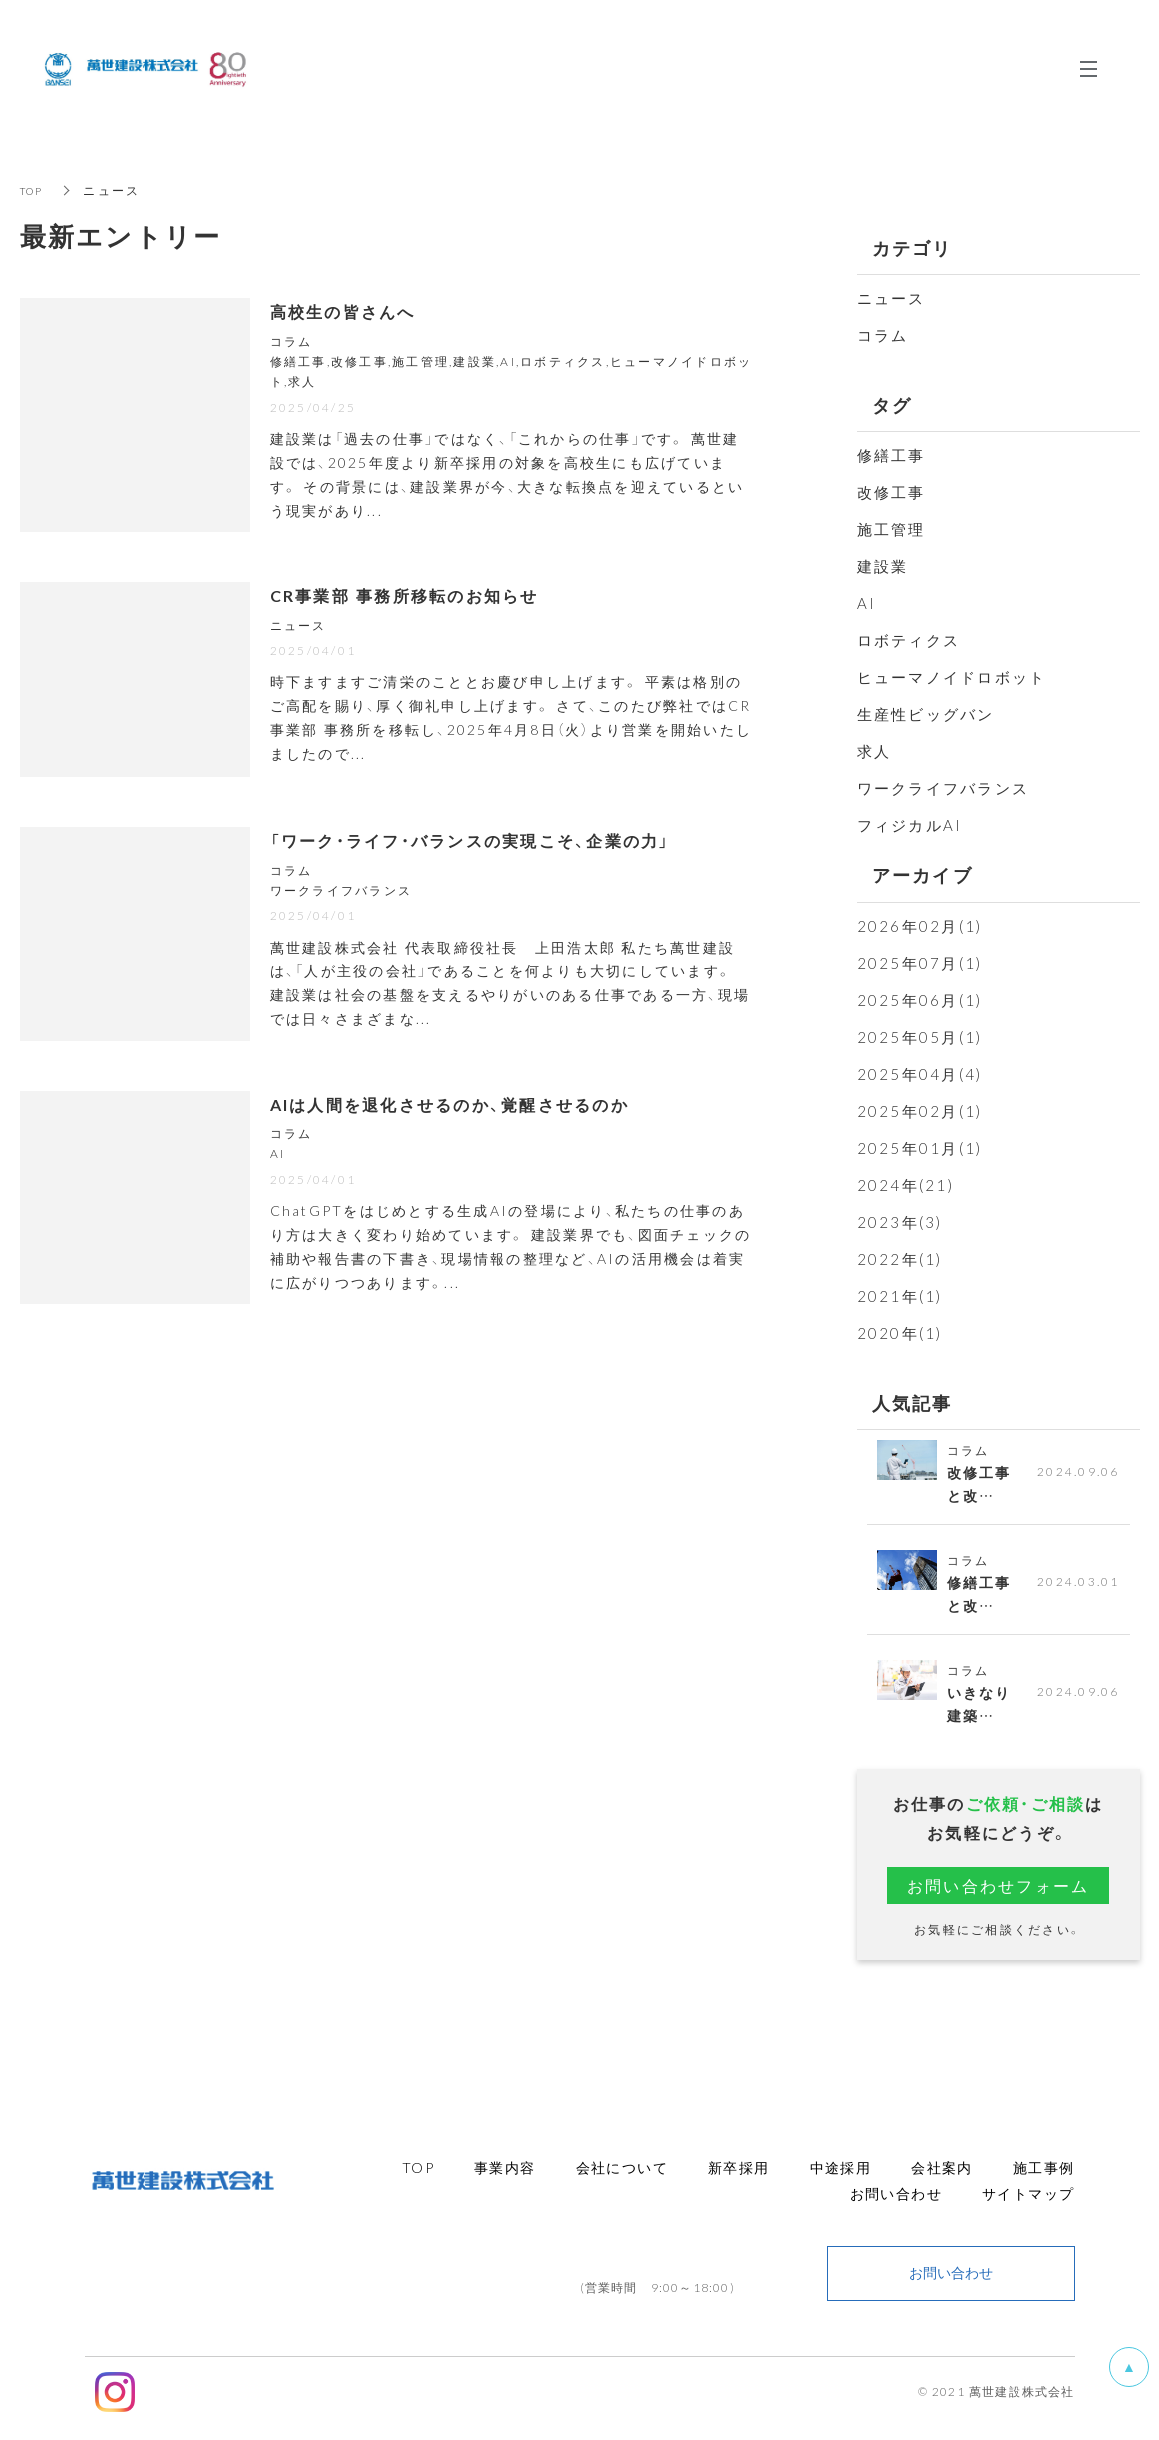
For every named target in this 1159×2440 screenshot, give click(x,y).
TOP (35, 190)
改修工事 (891, 492)
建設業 (883, 566)
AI (867, 603)
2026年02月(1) (920, 926)
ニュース (891, 298)
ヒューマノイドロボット (952, 677)
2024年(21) (905, 1185)
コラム (883, 335)
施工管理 (891, 529)
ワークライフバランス (943, 788)
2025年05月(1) (920, 1037)
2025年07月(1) (920, 963)
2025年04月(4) (920, 1074)
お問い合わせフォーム (998, 1898)
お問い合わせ (951, 2286)
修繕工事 (891, 455)
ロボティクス (909, 640)
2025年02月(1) (920, 1111)
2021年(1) (900, 1296)
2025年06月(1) (920, 1000)
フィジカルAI (910, 825)
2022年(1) (900, 1259)
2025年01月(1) (920, 1148)
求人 (874, 751)
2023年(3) (900, 1222)
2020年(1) (900, 1333)
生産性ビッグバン (926, 714)
